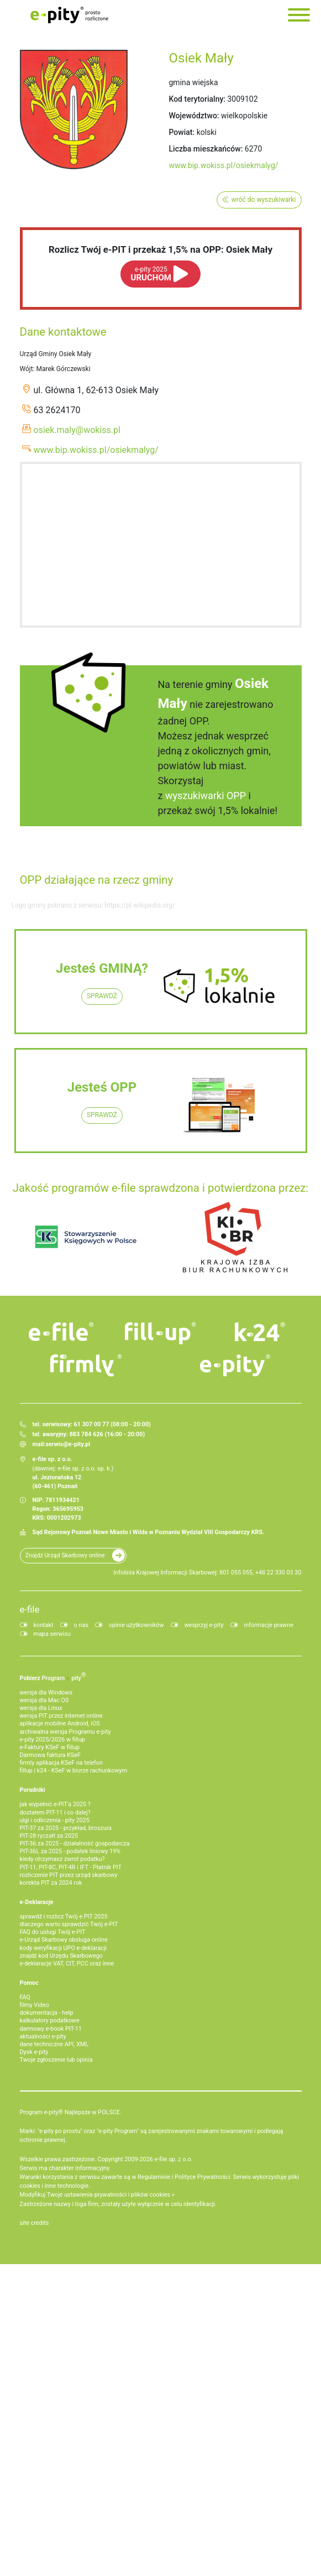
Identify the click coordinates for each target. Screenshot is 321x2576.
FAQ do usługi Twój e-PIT (53, 1932)
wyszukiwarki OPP (205, 795)
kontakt (44, 1625)
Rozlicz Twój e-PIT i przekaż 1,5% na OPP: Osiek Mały (160, 249)
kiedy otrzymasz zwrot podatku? (62, 1859)
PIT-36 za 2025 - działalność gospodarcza (75, 1843)
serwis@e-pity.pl (67, 1444)
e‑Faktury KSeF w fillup (50, 1747)
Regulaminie (154, 2177)
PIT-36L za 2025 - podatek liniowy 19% (70, 1851)
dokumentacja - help (46, 2012)
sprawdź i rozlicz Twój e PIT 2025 (64, 1916)
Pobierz (53, 1676)
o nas (81, 1625)
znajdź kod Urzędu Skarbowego (61, 1955)
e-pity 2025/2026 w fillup (52, 1739)
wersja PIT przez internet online (61, 1715)
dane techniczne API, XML (54, 2044)
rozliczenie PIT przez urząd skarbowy (69, 1875)
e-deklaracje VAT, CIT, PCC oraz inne (67, 1963)
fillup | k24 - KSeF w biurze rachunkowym (74, 1770)
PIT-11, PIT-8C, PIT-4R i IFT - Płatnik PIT (71, 1867)
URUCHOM (151, 274)
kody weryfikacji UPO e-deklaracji (63, 1948)
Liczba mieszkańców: (206, 148)
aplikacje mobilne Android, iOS (60, 1723)
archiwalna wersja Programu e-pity (65, 1731)
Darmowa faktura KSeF (50, 1755)
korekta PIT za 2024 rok (51, 1882)
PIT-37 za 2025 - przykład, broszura (66, 1828)
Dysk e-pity (34, 2052)
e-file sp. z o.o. (173, 2159)
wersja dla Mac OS (44, 1700)
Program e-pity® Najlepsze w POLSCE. (71, 2112)
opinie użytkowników (136, 1625)
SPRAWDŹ (102, 996)
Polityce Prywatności (202, 2177)
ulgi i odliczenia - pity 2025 (55, 1820)
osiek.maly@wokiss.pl (77, 430)
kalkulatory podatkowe (50, 2020)
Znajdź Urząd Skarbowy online (65, 1555)
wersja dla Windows (46, 1692)
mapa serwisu (52, 1634)
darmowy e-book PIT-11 (51, 2028)
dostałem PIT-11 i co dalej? (55, 1812)
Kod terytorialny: (197, 99)
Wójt (26, 369)
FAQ (25, 1997)
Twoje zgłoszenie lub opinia (56, 2059)
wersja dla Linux (41, 1708)
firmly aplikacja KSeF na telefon (61, 1762)
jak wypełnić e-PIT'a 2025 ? (55, 1804)
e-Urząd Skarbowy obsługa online (64, 1939)
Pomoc (29, 1982)
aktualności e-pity (43, 2036)
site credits (34, 2222)
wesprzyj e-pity (204, 1625)
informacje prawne (268, 1625)
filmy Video (34, 2005)
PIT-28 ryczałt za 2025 (49, 1835)
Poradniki (32, 1789)
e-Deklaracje (37, 1902)
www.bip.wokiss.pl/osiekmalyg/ (223, 165)
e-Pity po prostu (70, 15)
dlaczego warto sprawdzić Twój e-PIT (69, 1924)
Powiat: (182, 132)
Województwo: (194, 115)
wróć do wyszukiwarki (263, 200)
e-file (30, 1609)
